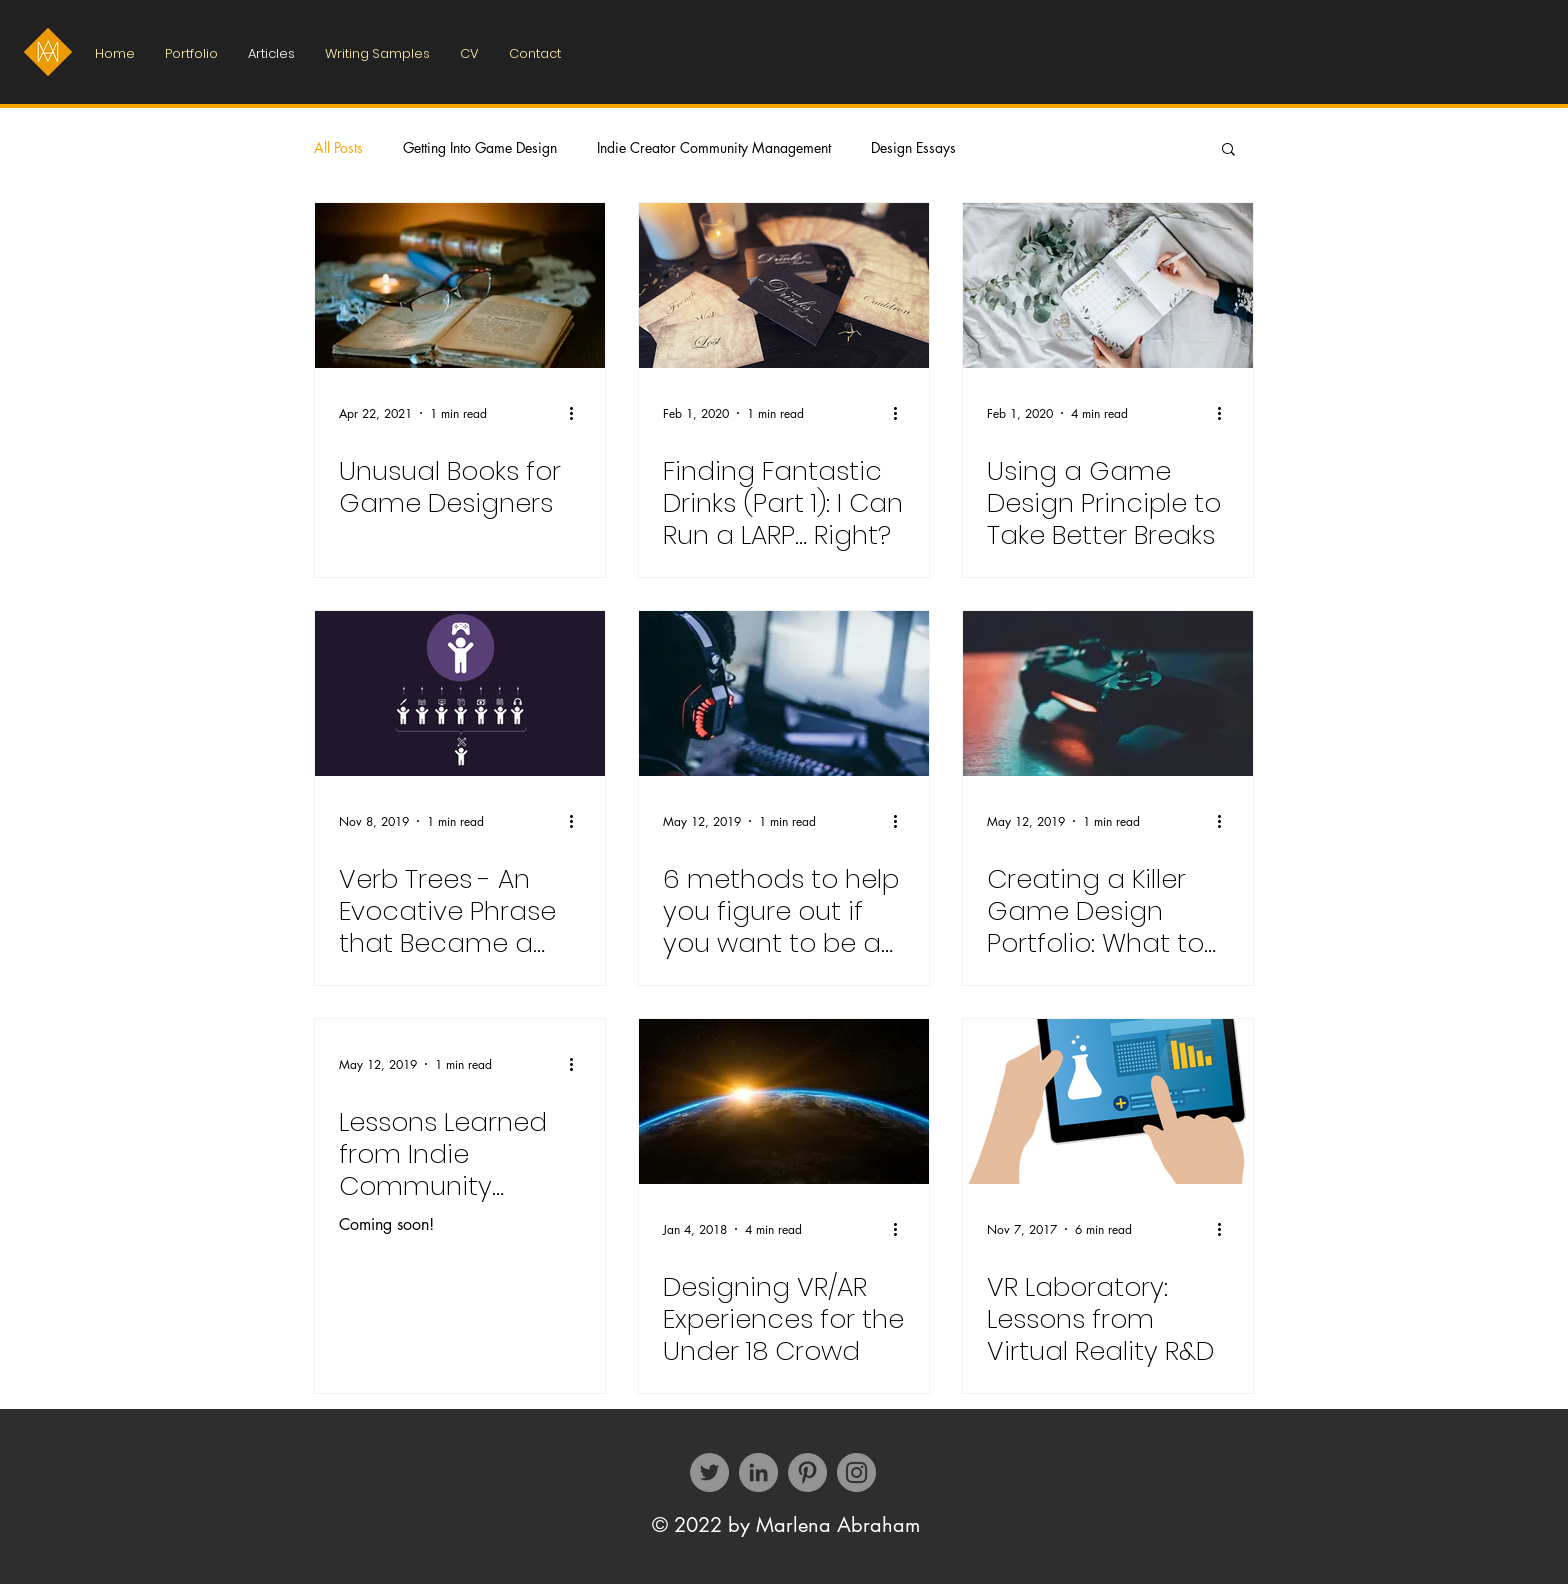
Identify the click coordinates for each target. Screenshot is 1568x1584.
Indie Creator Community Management (714, 147)
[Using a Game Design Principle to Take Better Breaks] (1108, 285)
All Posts (338, 147)
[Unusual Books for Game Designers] (460, 285)
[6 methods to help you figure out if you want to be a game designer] (784, 693)
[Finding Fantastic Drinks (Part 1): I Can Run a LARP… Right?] (784, 285)
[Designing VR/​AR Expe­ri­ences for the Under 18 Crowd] (784, 1101)
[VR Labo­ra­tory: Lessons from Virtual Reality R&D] (1108, 1101)
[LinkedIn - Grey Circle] (758, 1472)
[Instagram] (856, 1472)
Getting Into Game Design (480, 147)
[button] (1228, 150)
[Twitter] (709, 1472)
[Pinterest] (807, 1472)
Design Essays (913, 147)
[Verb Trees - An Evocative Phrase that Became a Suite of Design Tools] (460, 693)
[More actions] (578, 413)
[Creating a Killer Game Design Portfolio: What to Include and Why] (1108, 693)
